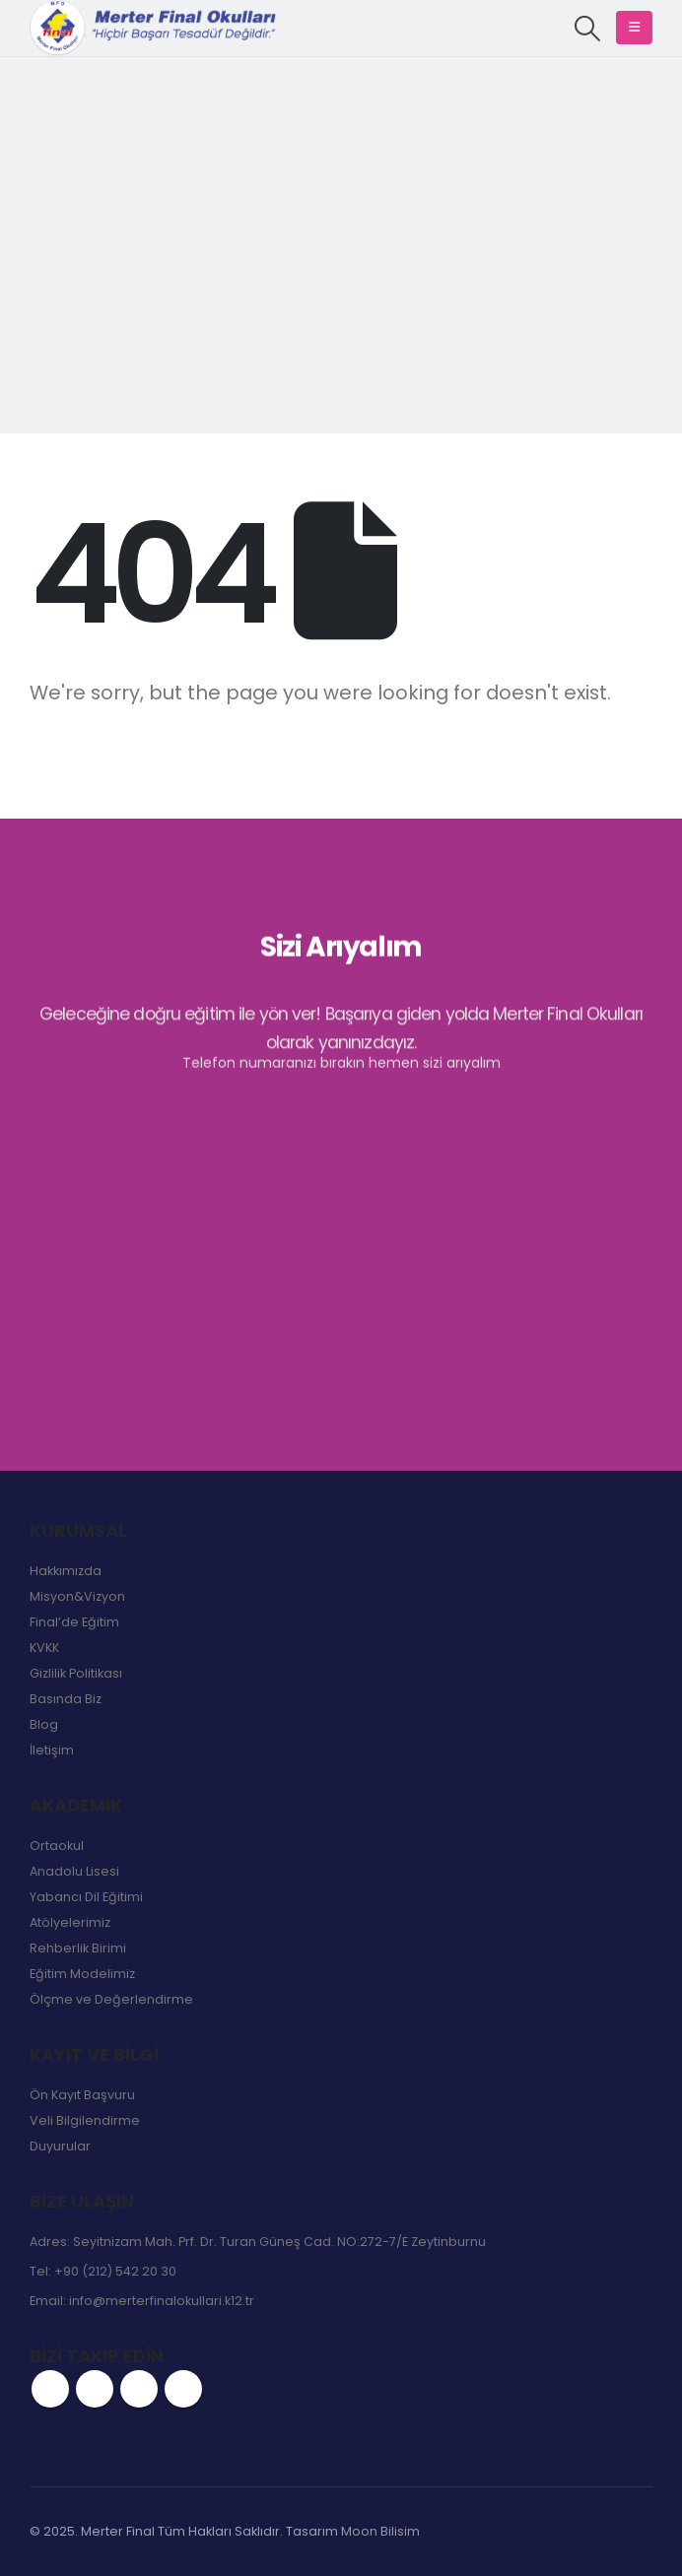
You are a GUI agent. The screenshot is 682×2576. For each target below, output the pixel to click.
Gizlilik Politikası (76, 1673)
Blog (44, 1724)
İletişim (52, 1750)
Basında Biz (66, 1698)
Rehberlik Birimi (78, 1948)
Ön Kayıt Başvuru (82, 2094)
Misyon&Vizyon (77, 1596)
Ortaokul (57, 1845)
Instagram (139, 2389)
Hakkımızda (66, 1570)
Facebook (50, 2389)
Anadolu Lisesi (74, 1871)
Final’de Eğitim (74, 1622)
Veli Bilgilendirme (85, 2120)
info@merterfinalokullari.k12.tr (161, 2300)
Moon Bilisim (380, 2531)
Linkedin (183, 2389)
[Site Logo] (153, 28)
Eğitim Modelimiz (82, 1973)
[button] (588, 28)
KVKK (44, 1647)
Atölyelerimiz (70, 1922)
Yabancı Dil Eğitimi (86, 1896)
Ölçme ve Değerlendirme (111, 1999)
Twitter (94, 2389)
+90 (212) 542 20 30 (115, 2271)
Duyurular (60, 2146)
